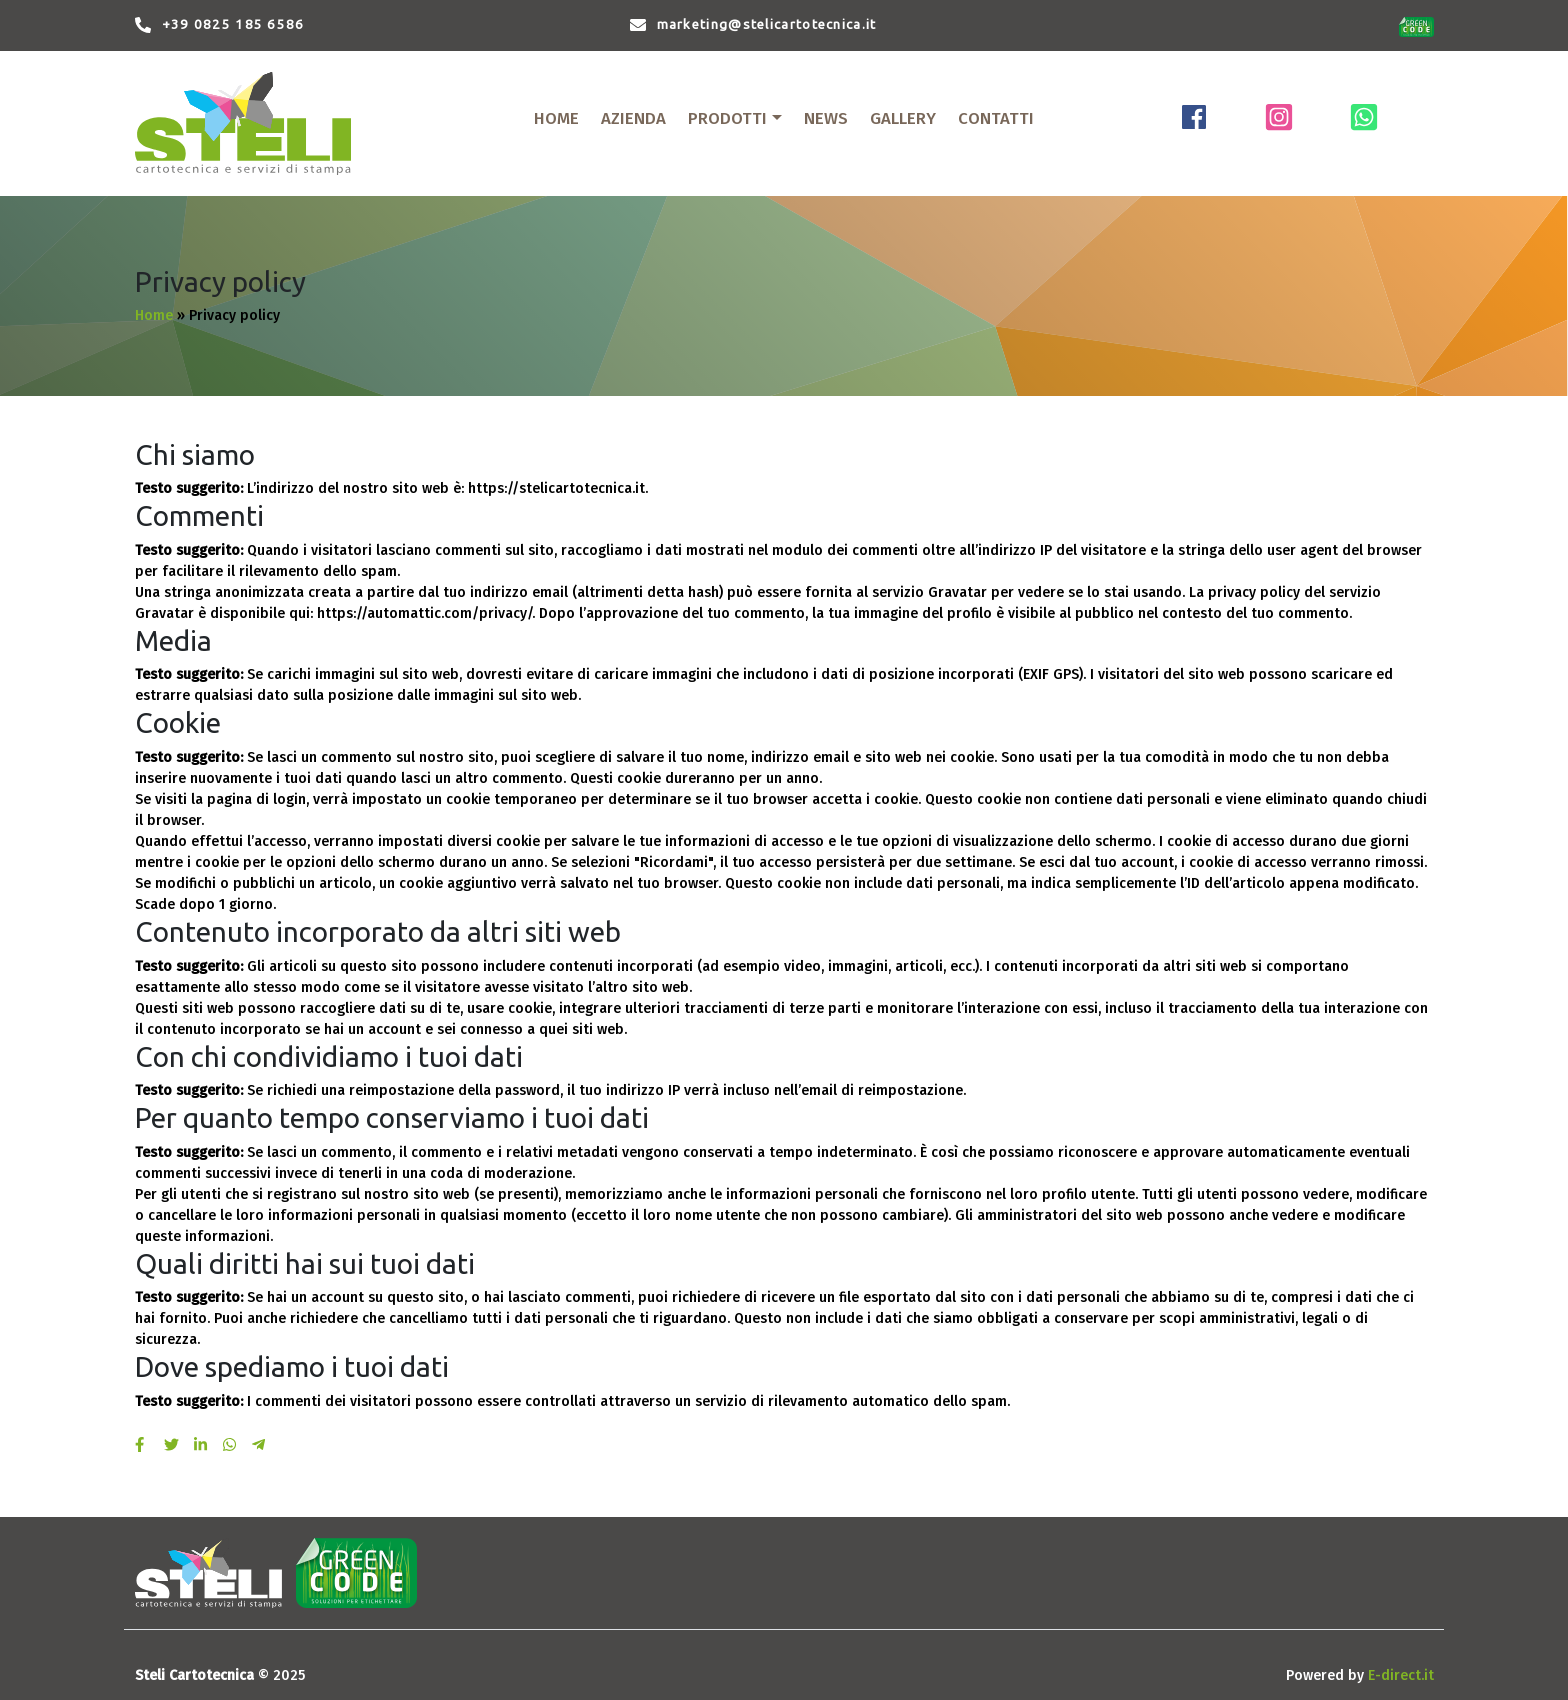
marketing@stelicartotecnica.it (767, 24)
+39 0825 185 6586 (233, 24)
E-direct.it (1401, 1675)
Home (154, 315)
